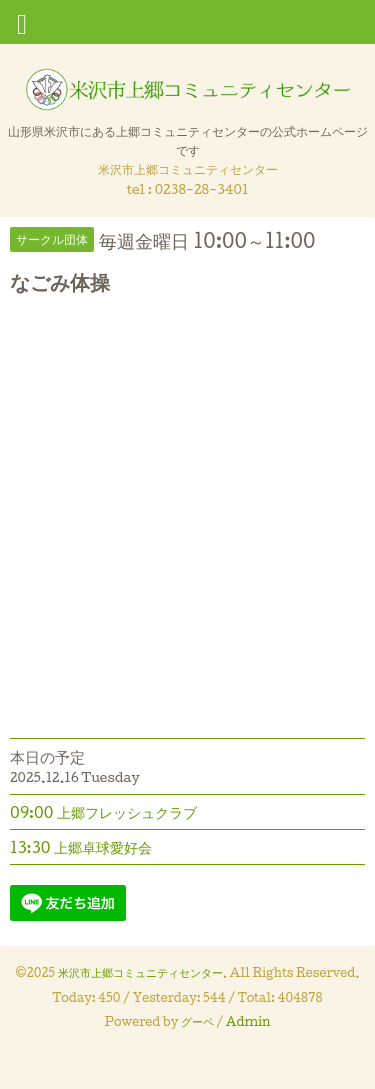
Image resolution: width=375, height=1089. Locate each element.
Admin (248, 1021)
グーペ (197, 1021)
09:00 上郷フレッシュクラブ (103, 812)
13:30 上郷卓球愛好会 (81, 847)
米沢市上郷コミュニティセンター (140, 972)
